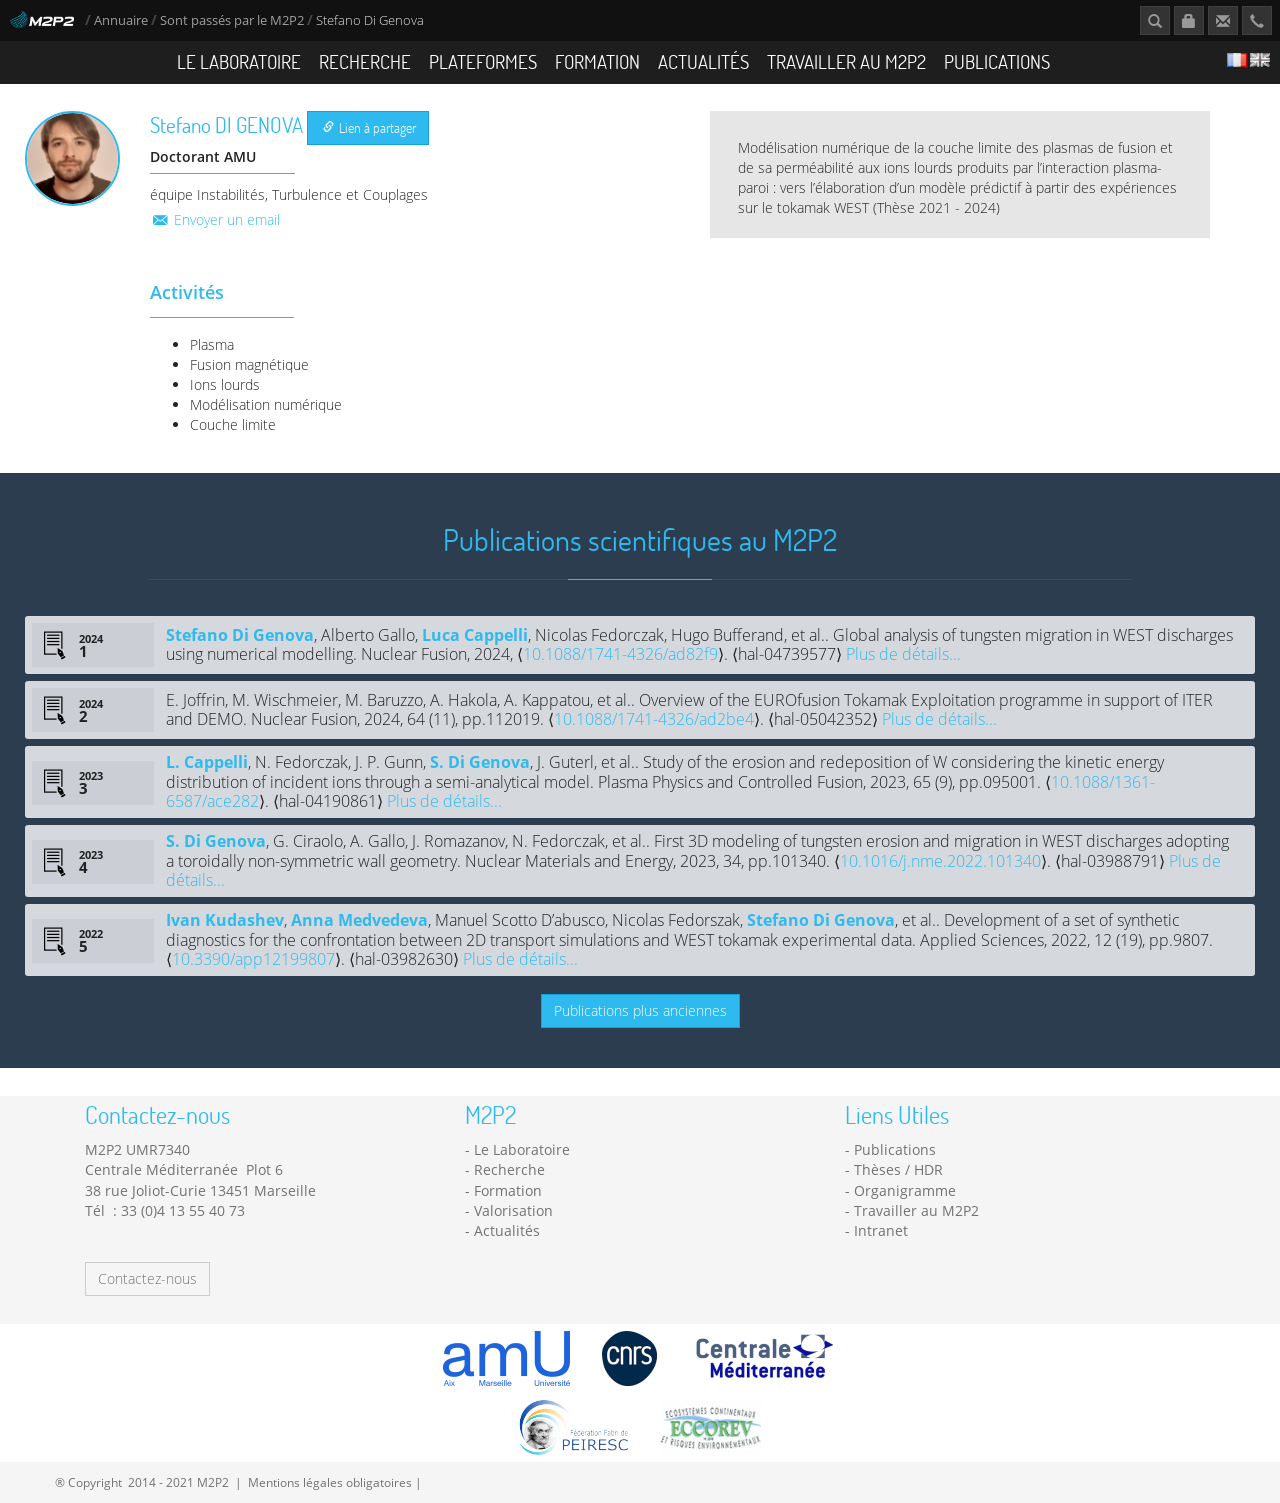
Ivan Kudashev (225, 920)
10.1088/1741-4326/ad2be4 (654, 719)
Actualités (703, 61)
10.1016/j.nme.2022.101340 (940, 861)
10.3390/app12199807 (253, 959)
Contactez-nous (147, 1278)
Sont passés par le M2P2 (232, 20)
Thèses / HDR (898, 1169)
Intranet (881, 1230)
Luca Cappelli (475, 635)
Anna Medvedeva (359, 920)
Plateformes (483, 61)
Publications (997, 61)
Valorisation (513, 1210)
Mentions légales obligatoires (330, 1482)
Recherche (365, 61)
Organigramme (905, 1190)
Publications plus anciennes (640, 1010)
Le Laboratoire (239, 61)
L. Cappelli (207, 762)
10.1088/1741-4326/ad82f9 (620, 654)
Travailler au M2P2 (846, 61)
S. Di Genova (480, 762)
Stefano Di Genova (240, 635)
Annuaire (122, 20)
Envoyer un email (215, 219)
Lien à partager (369, 127)
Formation (597, 61)
